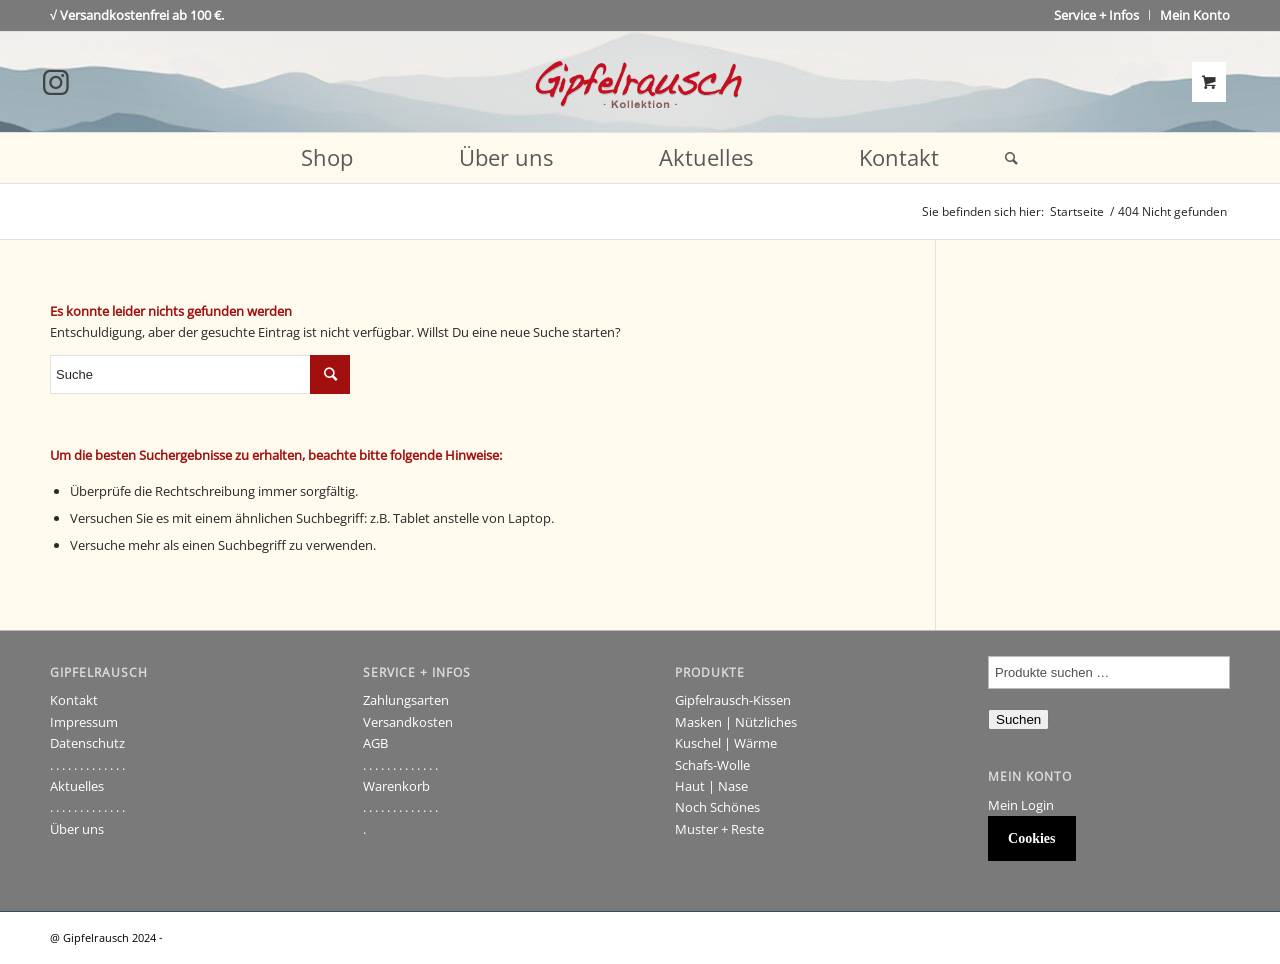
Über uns (77, 829)
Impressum (84, 722)
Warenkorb (396, 786)
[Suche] (1005, 158)
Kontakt (74, 700)
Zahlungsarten (406, 700)
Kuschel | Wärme (726, 743)
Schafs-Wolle (712, 765)
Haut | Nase (711, 786)
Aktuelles (77, 786)
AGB (375, 743)
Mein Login (1021, 805)
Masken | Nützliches (736, 722)
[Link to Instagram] (56, 82)
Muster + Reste (719, 829)
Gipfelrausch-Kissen (733, 700)
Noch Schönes (717, 807)
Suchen (1018, 719)
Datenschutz (87, 743)
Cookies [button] (1031, 838)
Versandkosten (408, 722)
